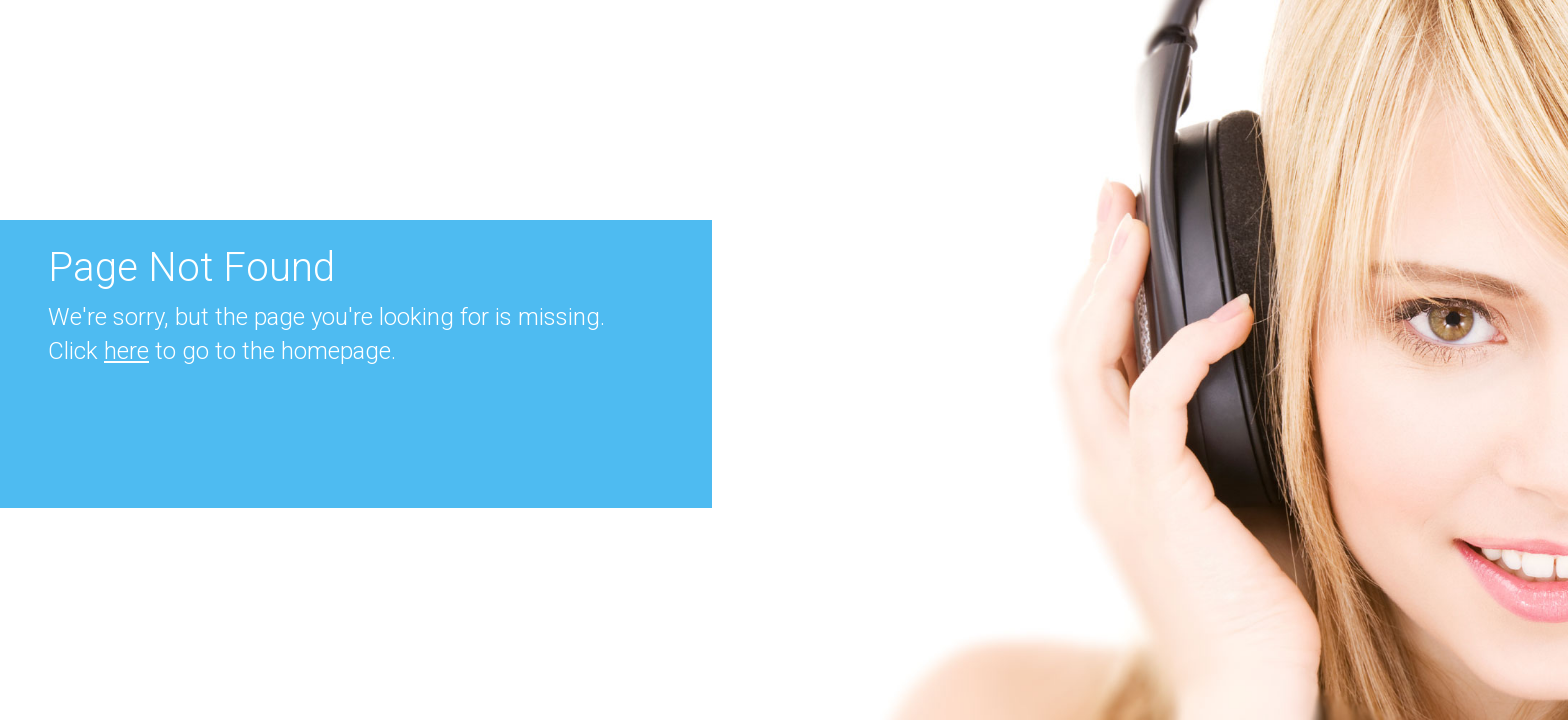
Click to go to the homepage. (222, 351)
